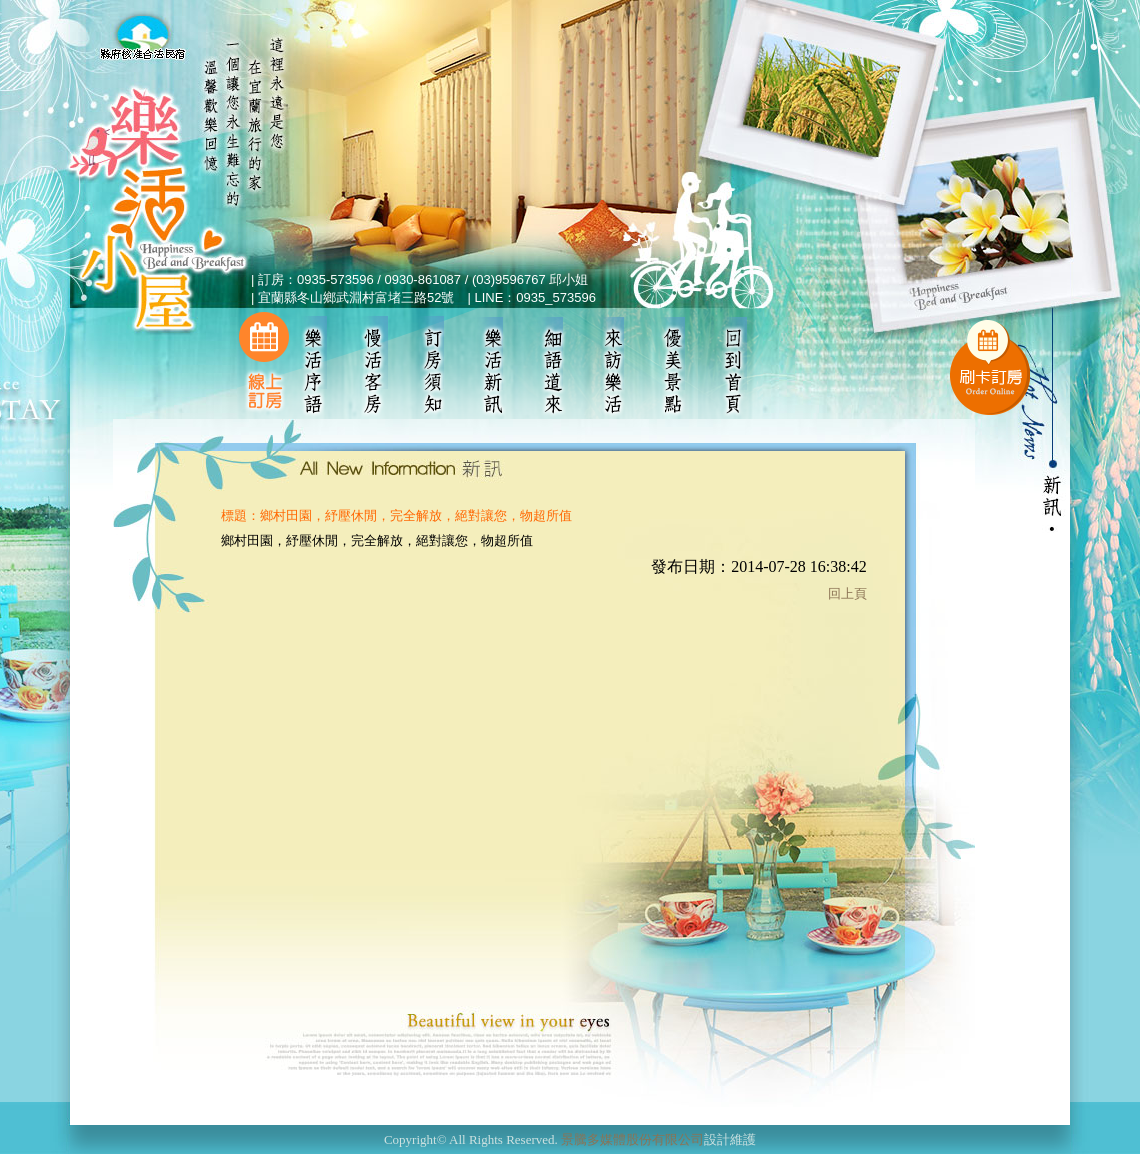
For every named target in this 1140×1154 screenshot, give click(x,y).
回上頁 (847, 593)
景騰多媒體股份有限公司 (632, 1139)
